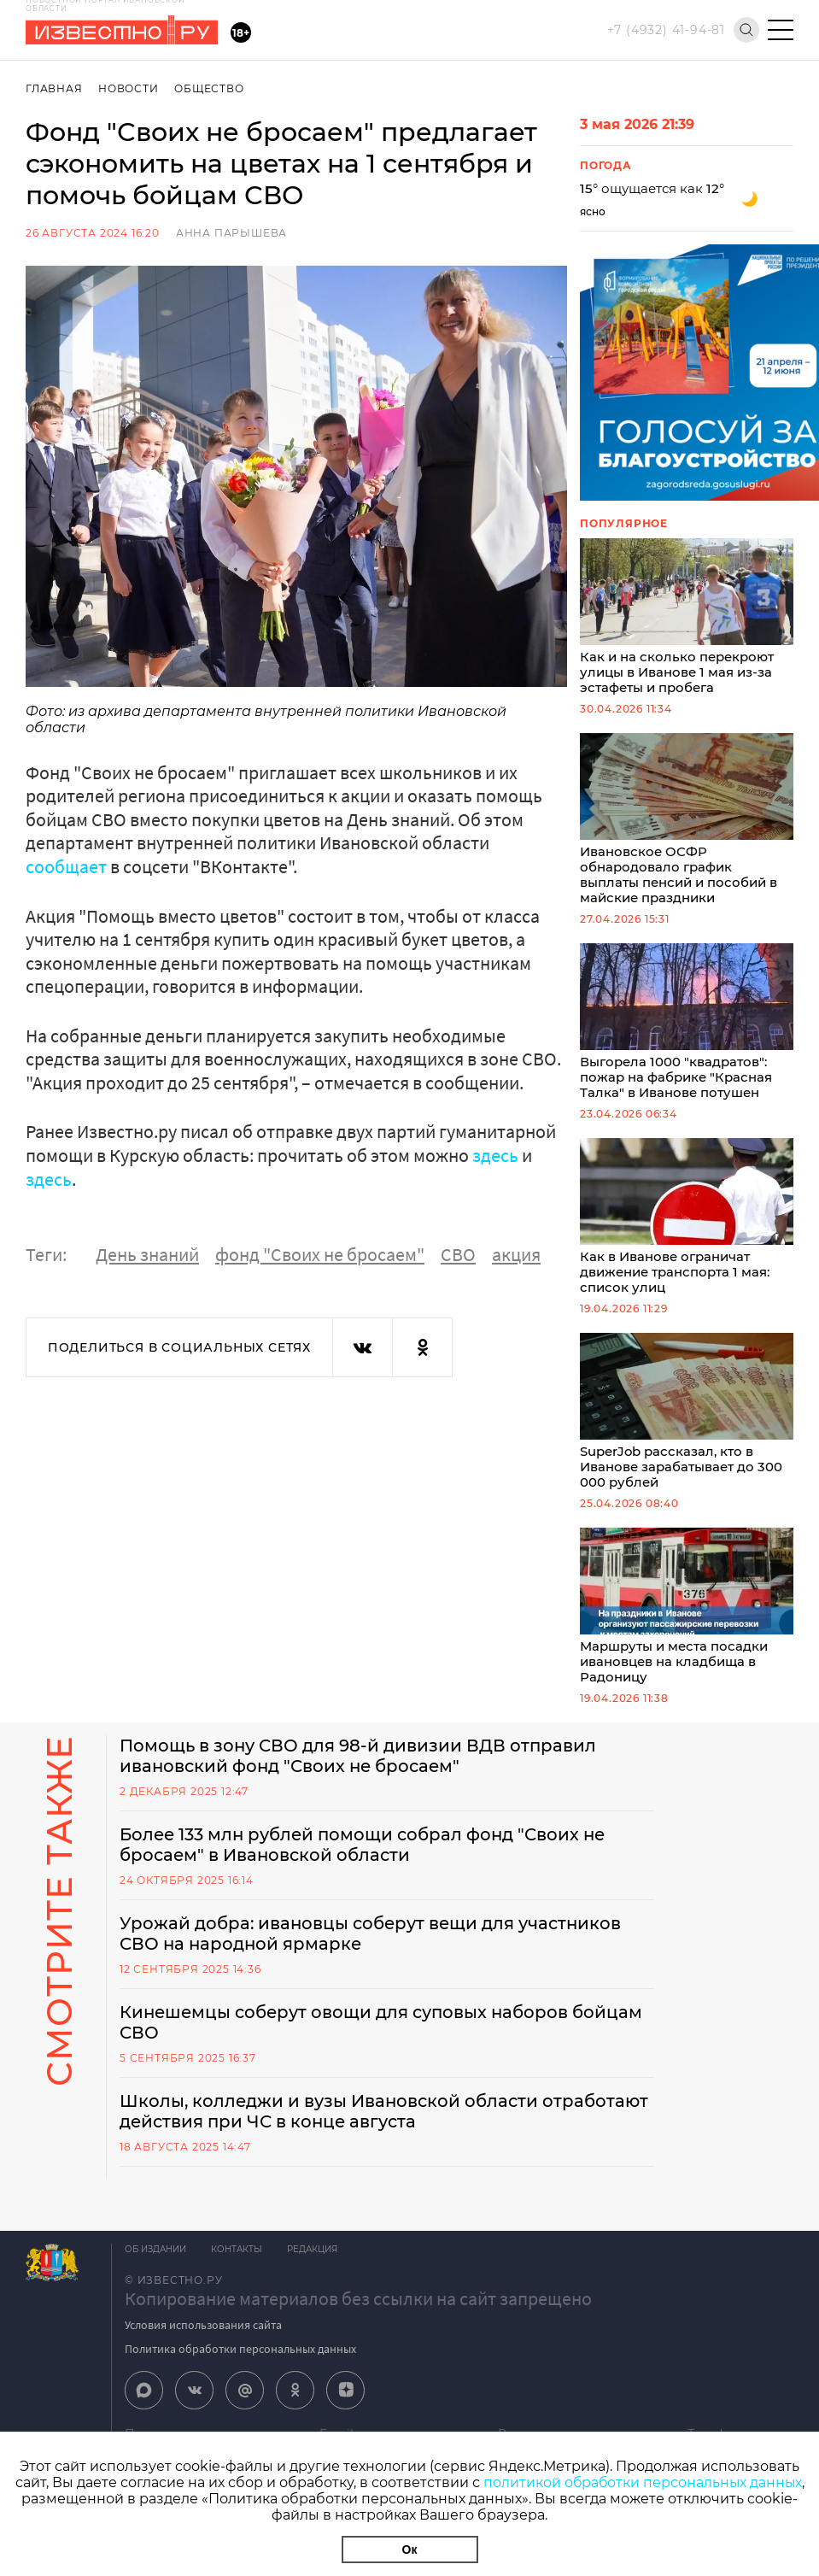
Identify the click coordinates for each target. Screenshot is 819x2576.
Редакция (314, 2265)
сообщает (68, 866)
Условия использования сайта (203, 2341)
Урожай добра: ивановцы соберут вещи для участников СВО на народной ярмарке (372, 1949)
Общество (209, 88)
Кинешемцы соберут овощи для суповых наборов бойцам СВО (383, 2038)
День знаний (147, 1253)
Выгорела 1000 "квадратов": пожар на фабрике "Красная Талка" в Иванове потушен (686, 1029)
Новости (128, 88)
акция (516, 1253)
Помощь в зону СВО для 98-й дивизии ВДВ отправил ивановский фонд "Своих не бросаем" (359, 1772)
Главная (54, 88)
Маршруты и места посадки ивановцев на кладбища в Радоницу (686, 1621)
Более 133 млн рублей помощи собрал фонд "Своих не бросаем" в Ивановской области (366, 1860)
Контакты (237, 2265)
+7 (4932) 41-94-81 (666, 30)
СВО (458, 1253)
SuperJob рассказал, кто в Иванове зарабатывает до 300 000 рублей (686, 1424)
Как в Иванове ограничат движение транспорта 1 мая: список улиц (686, 1226)
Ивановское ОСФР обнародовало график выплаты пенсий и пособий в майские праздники (686, 824)
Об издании (155, 2265)
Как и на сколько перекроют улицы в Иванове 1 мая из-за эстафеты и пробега (686, 618)
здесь (497, 1154)
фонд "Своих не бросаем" (319, 1253)
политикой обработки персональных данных (643, 2482)
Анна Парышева (231, 232)
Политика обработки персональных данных (240, 2365)
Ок (410, 2549)
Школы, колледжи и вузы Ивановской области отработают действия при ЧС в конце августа (386, 2127)
